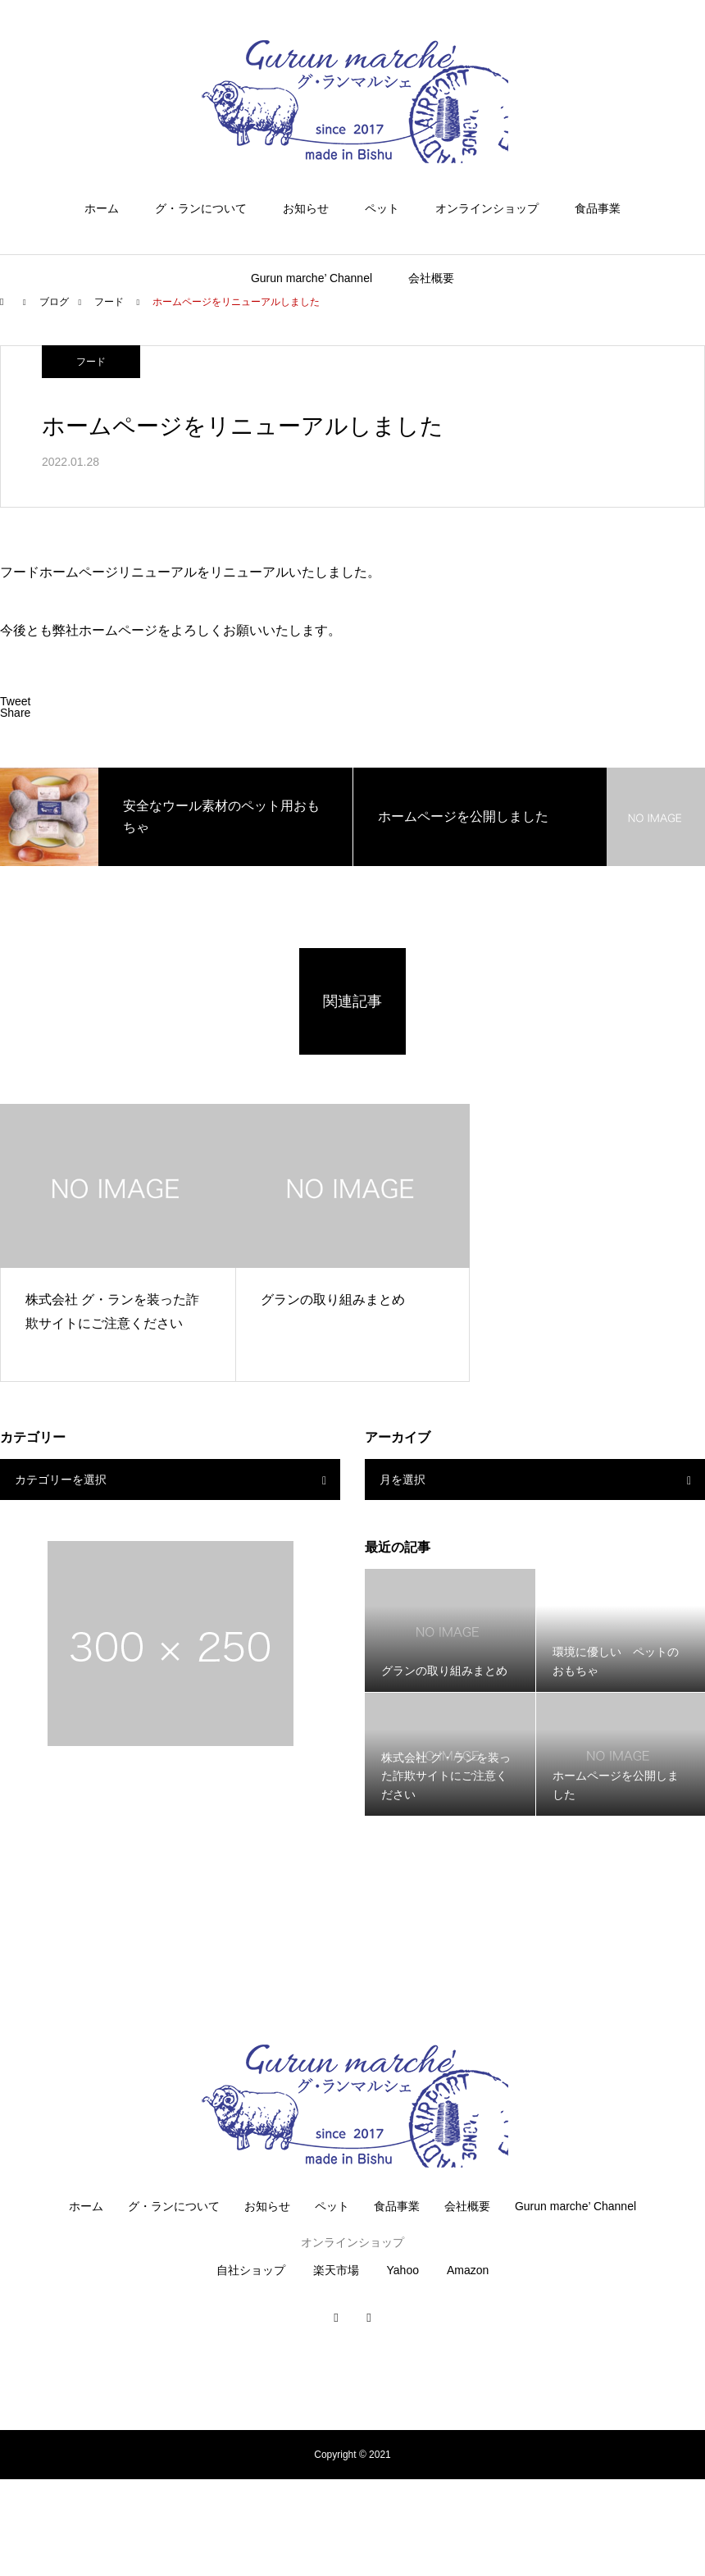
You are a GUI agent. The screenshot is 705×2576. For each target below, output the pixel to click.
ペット (382, 208)
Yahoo (403, 2270)
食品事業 (598, 208)
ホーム (101, 208)
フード (91, 361)
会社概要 (431, 278)
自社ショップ (250, 2270)
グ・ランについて (201, 208)
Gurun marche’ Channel (311, 278)
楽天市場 (336, 2270)
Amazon (468, 2270)
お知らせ (306, 208)
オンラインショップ (487, 208)
